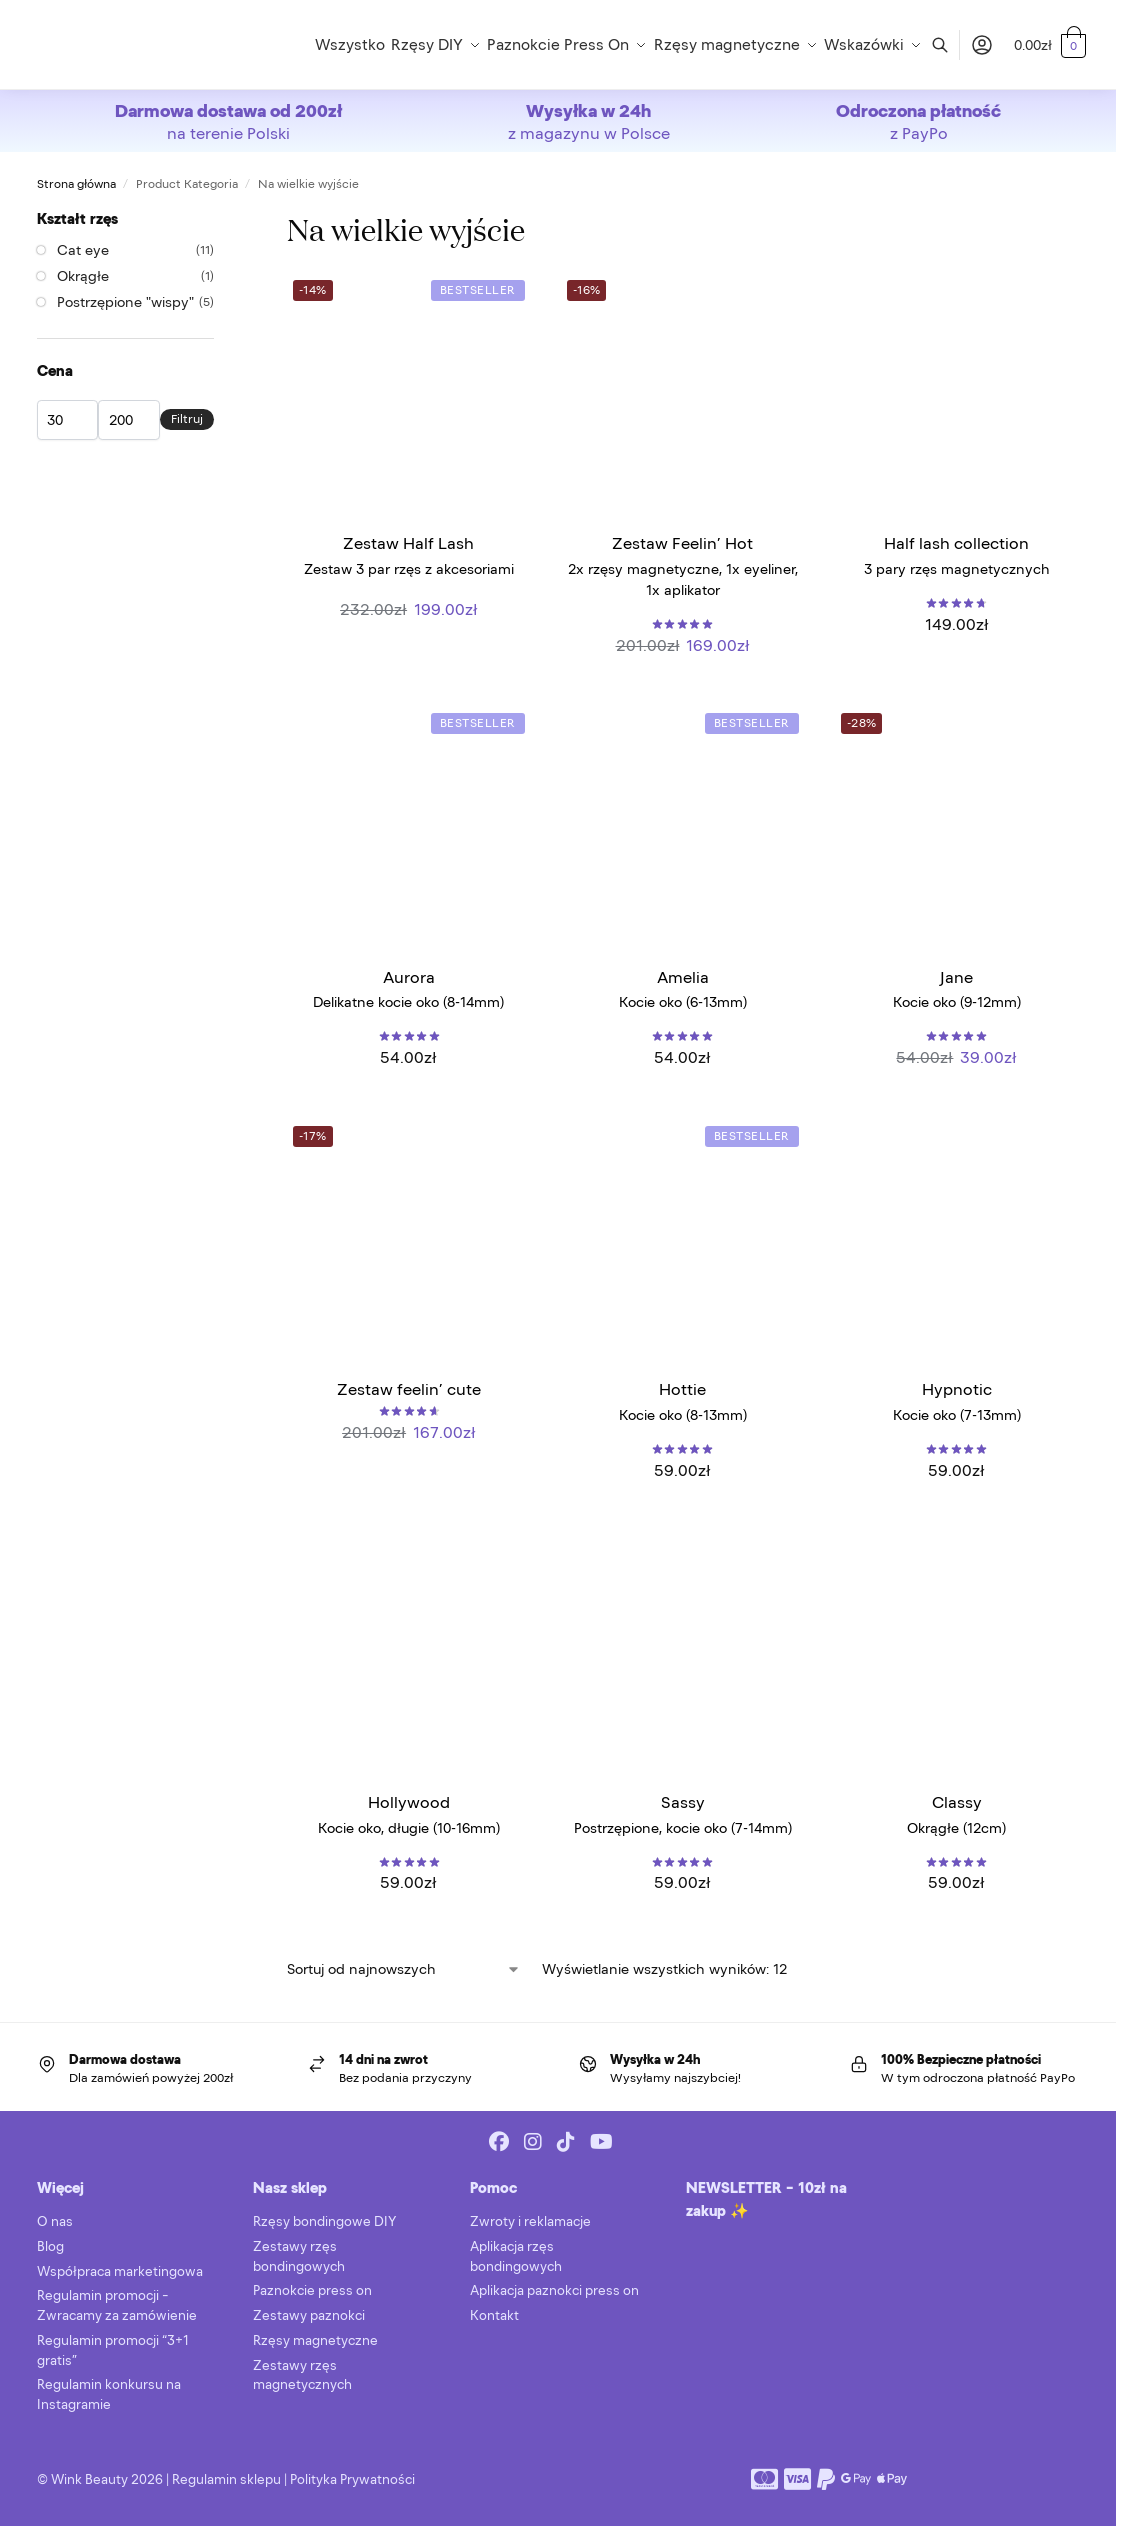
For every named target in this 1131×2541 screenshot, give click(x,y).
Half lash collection (956, 543)
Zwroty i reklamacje (530, 2221)
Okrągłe (83, 276)
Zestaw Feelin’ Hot (682, 543)
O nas (55, 2221)
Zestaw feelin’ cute (409, 1389)
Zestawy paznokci (309, 2315)
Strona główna (76, 184)
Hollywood (409, 1802)
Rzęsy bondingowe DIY (324, 2221)
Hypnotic (957, 1389)
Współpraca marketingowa (120, 2271)
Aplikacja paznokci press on (554, 2290)
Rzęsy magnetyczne (315, 2340)
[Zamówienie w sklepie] (404, 1969)
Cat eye (83, 250)
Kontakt (494, 2315)
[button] (1050, 45)
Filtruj (187, 419)
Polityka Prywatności (352, 2479)
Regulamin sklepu (226, 2479)
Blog (50, 2246)
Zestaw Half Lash (408, 543)
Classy (957, 1802)
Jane (956, 977)
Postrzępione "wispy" (125, 302)
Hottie (682, 1389)
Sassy (683, 1802)
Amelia (683, 977)
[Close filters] (220, 218)
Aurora (409, 977)
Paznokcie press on (312, 2290)
